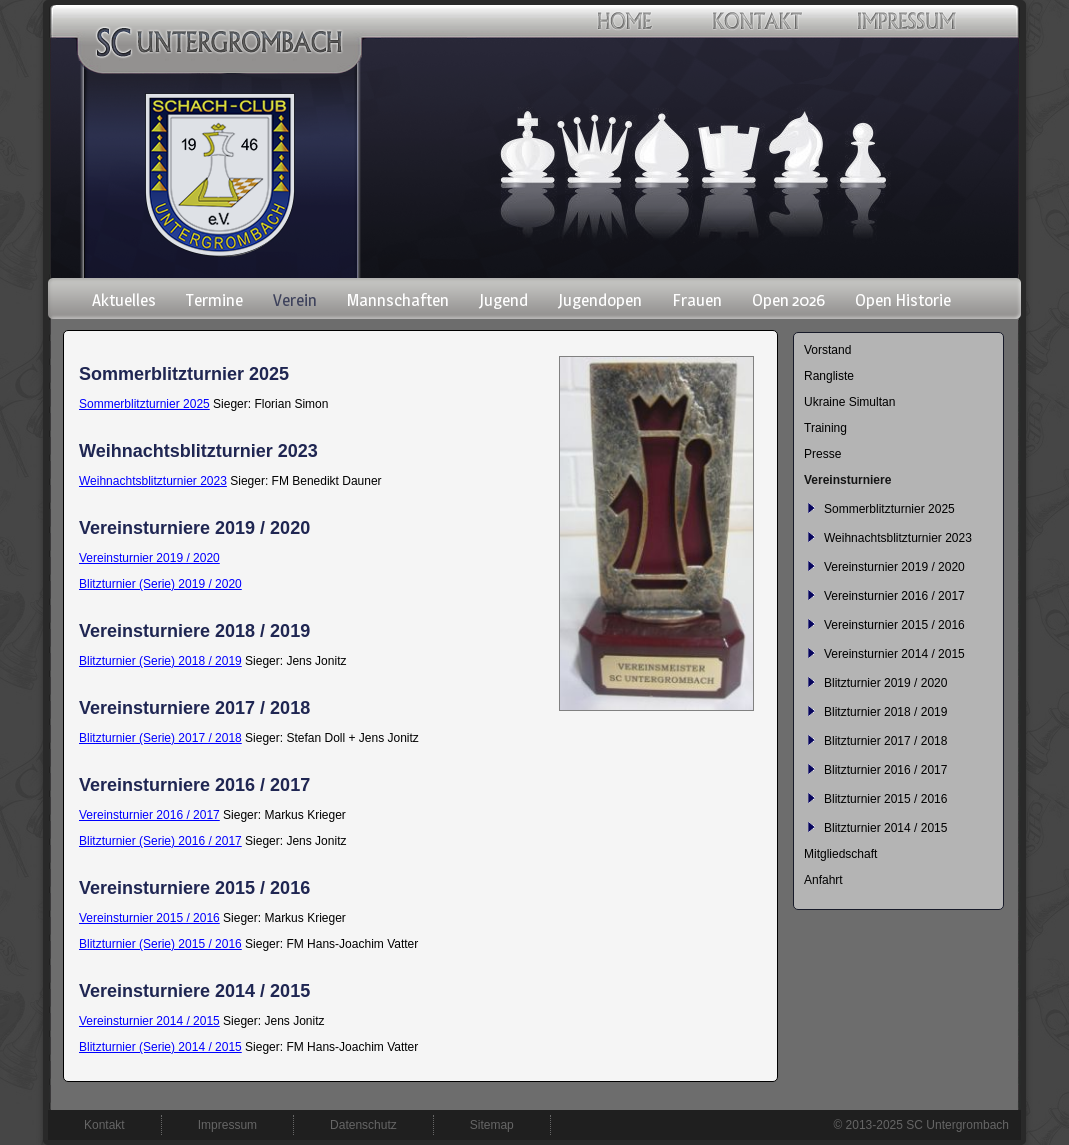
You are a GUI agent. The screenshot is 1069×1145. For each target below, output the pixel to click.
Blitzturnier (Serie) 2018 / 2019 (160, 661)
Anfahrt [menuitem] (823, 880)
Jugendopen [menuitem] (600, 300)
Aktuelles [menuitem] (124, 300)
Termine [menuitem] (214, 300)
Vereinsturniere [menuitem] (847, 480)
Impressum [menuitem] (227, 1125)
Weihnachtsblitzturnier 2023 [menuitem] (898, 538)
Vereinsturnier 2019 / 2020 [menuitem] (894, 567)
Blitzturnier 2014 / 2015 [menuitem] (885, 828)
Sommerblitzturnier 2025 (144, 404)
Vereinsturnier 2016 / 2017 (149, 815)
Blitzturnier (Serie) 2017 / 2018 (160, 738)
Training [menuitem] (825, 428)
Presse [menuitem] (822, 454)
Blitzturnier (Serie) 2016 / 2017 (160, 841)
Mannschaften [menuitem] (398, 300)
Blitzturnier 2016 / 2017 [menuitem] (885, 770)
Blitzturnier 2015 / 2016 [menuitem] (885, 799)
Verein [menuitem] (295, 300)
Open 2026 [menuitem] (788, 300)
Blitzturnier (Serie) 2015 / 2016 (160, 944)
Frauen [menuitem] (697, 300)
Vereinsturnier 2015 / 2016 (149, 918)
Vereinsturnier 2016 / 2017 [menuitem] (894, 596)
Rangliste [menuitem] (829, 376)
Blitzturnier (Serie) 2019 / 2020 (160, 584)
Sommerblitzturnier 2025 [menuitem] (889, 509)
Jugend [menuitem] (503, 300)
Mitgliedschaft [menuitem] (840, 854)
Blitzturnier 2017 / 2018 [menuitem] (885, 741)
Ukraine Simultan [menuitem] (849, 402)
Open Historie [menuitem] (903, 300)
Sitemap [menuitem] (492, 1125)
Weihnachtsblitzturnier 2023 (153, 481)
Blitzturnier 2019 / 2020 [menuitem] (885, 683)
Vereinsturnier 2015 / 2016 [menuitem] (894, 625)
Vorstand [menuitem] (827, 350)
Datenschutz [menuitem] (363, 1125)
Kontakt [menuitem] (104, 1125)
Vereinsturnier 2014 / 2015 (149, 1021)
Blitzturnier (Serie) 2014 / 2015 (160, 1047)
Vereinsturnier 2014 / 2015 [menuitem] (894, 654)
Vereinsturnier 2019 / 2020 (149, 558)
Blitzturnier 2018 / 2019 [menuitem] (885, 712)
